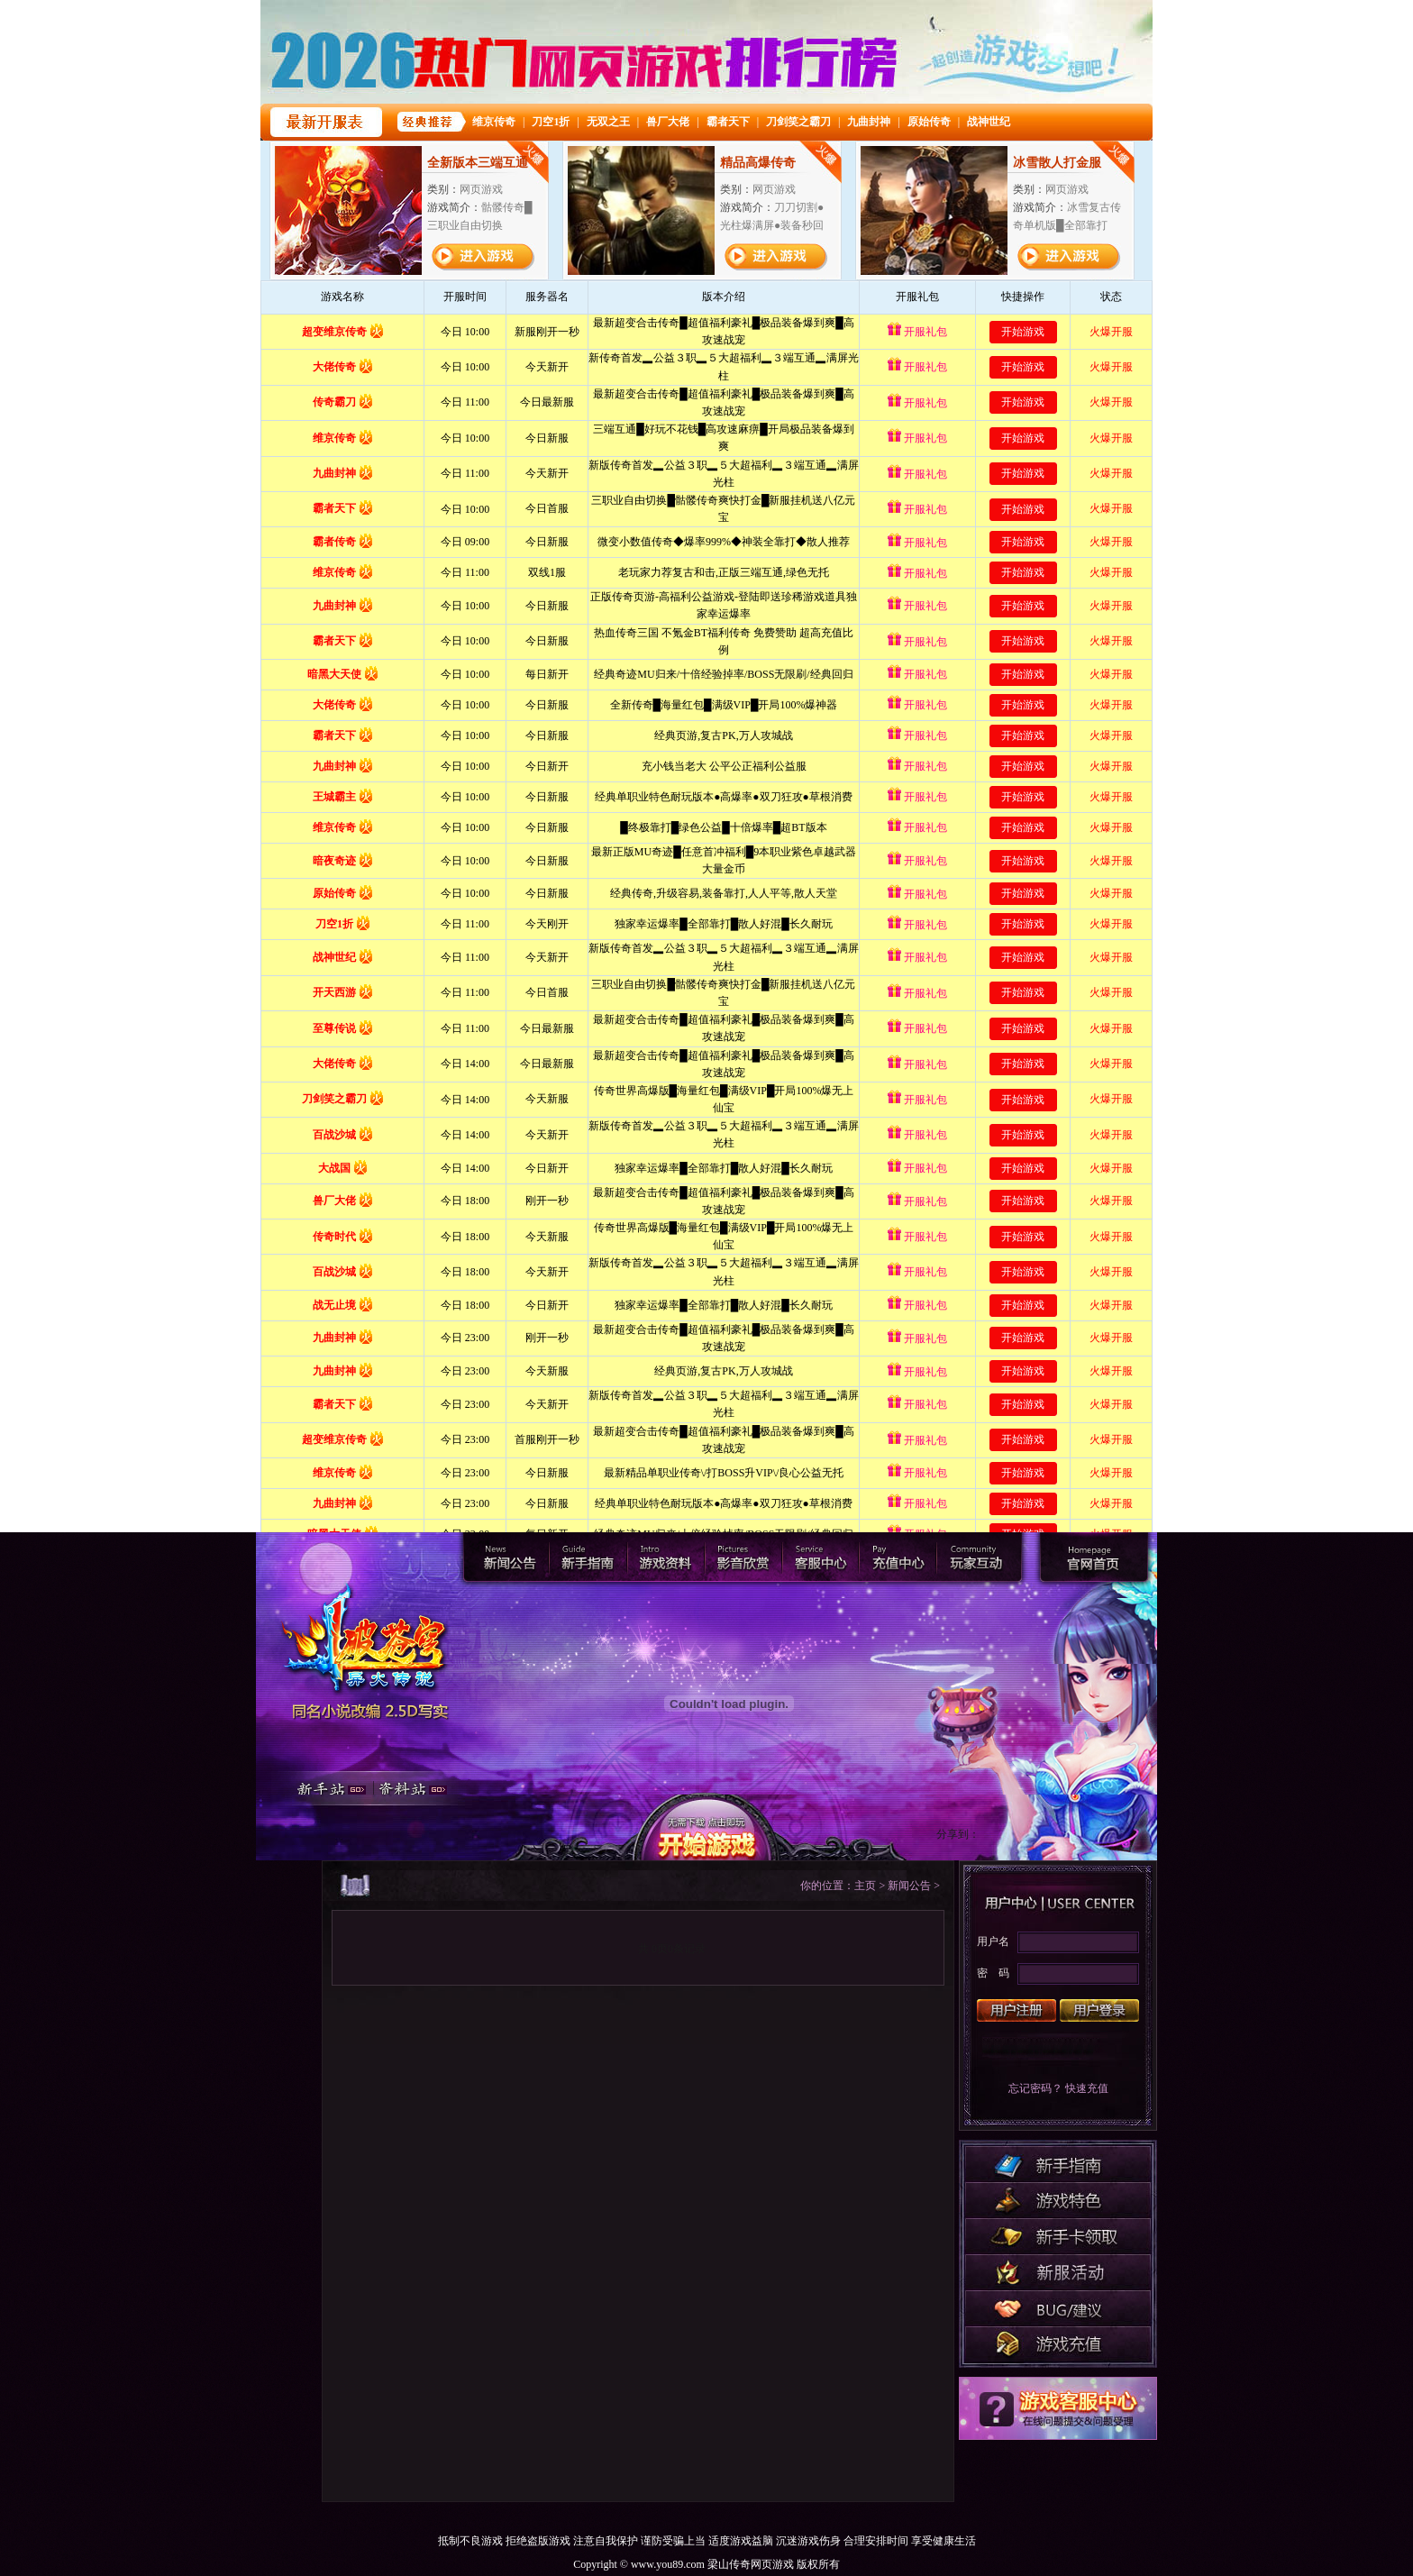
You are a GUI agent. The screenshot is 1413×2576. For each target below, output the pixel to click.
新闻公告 (509, 1557)
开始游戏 (706, 1828)
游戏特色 (1058, 2200)
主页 (865, 1885)
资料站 (422, 1786)
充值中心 (901, 1557)
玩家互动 (980, 1557)
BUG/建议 (1058, 2308)
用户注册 (1016, 2010)
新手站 (326, 1786)
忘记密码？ (1035, 2088)
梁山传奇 (1094, 1557)
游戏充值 (1058, 2344)
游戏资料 (666, 1557)
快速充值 (1086, 2088)
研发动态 (1058, 2272)
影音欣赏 (744, 1557)
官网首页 (367, 1637)
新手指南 (588, 1557)
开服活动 (1058, 2236)
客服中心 (823, 1557)
